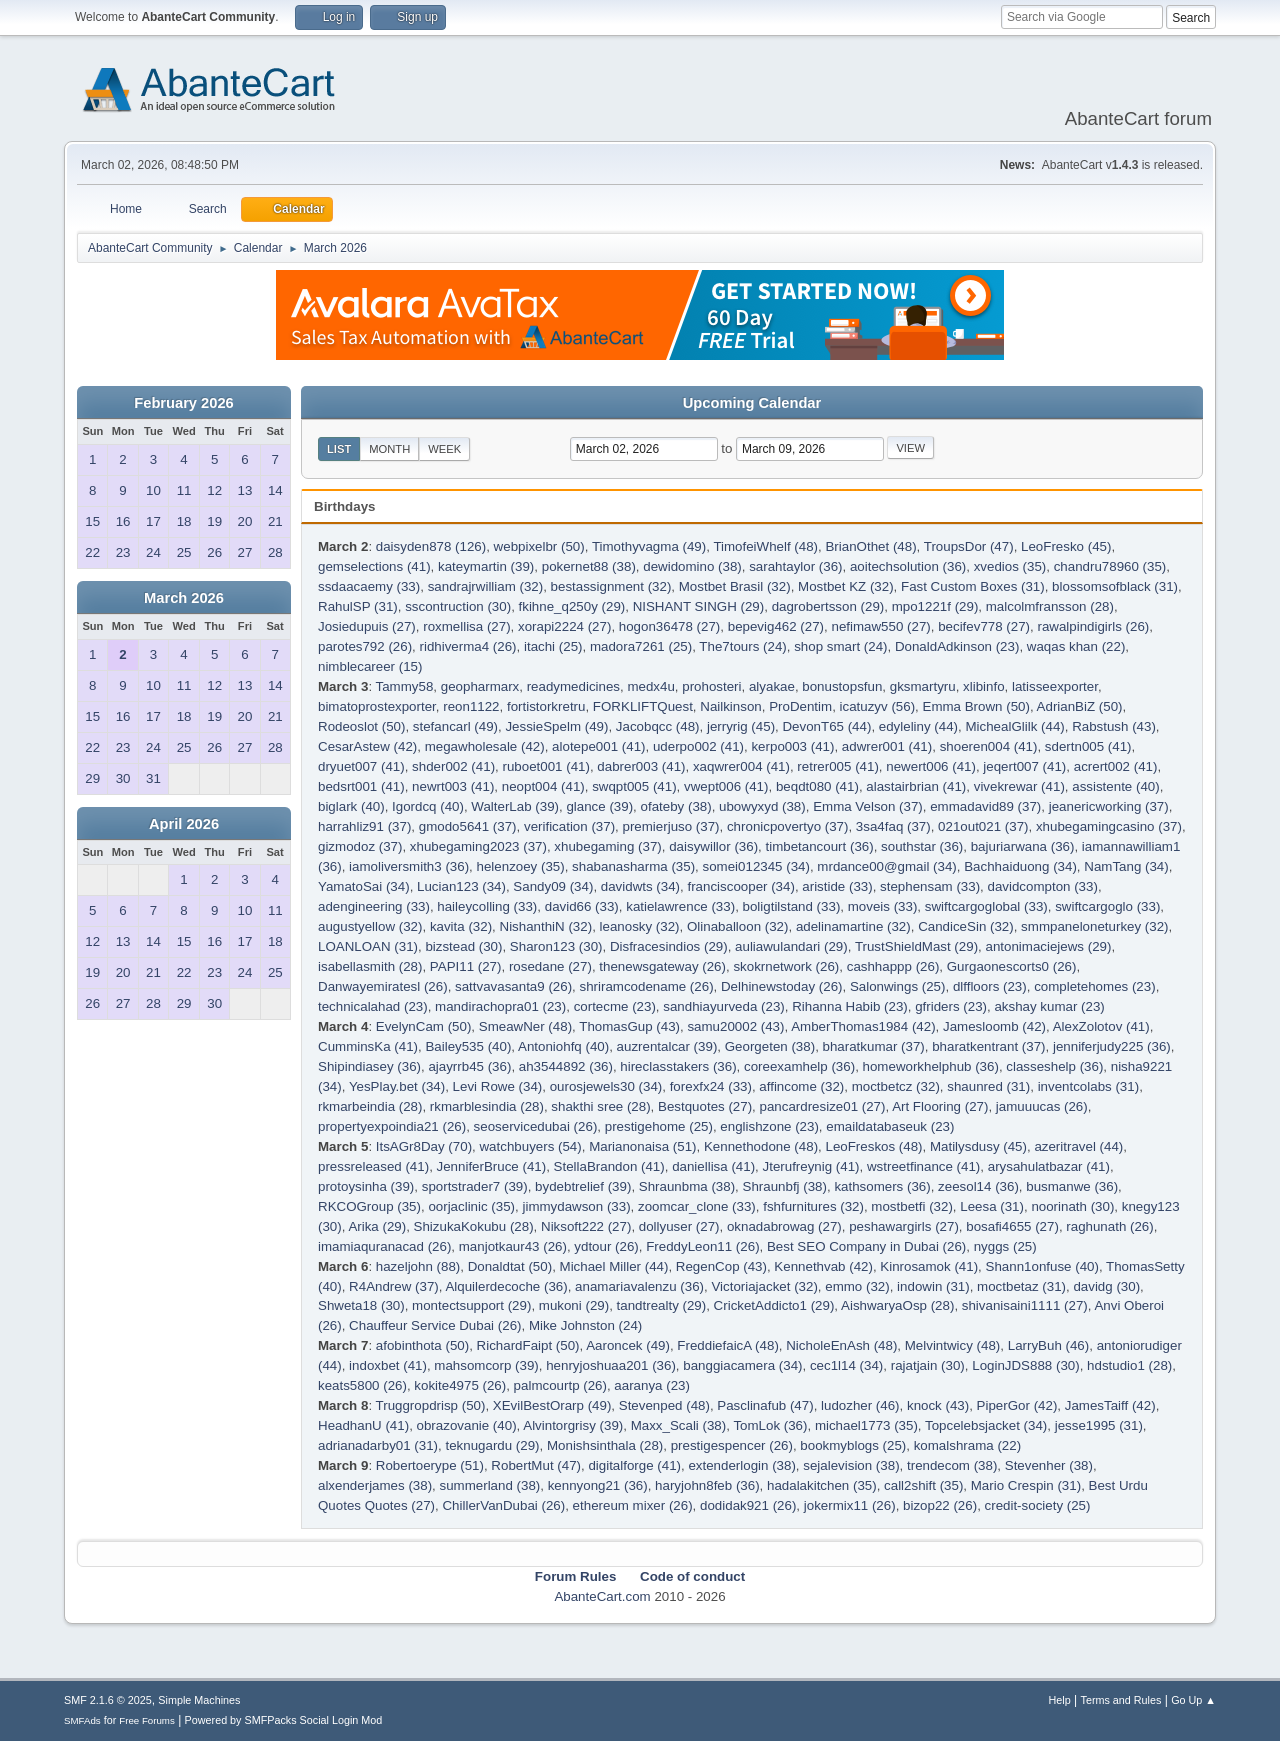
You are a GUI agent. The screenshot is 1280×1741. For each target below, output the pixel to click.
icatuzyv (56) (878, 706)
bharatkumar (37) (874, 1046)
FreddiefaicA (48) (728, 1345)
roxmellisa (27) (466, 626)
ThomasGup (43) (629, 1026)
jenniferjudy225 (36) (1112, 1046)
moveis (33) (883, 906)
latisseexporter (1055, 686)
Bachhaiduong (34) (1020, 866)
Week (444, 449)
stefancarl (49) (455, 726)
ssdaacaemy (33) (369, 586)
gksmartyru (923, 686)
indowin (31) (933, 1286)
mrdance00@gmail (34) (886, 866)
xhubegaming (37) (607, 846)
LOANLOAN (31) (368, 946)
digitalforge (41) (634, 1465)
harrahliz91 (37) (364, 826)
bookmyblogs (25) (853, 1445)
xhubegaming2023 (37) (478, 846)
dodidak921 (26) (748, 1505)
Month (389, 449)
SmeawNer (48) (525, 1026)
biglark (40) (351, 806)
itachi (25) (553, 646)
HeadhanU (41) (363, 1425)
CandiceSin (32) (966, 926)
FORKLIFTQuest (643, 706)
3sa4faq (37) (893, 826)
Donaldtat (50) (510, 1266)
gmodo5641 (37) (468, 826)
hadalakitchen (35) (822, 1485)
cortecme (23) (615, 1006)
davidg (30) (1106, 1286)
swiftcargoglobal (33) (986, 906)
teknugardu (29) (492, 1445)
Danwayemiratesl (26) (383, 986)
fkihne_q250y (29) (572, 606)
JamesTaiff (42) (1110, 1405)
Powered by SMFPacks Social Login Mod (284, 1720)
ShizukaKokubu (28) (474, 1226)
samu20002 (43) (735, 1026)
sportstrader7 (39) (475, 1186)
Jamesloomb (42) (994, 1026)
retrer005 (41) (838, 766)
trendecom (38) (952, 1465)
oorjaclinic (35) (471, 1206)
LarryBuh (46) (1049, 1345)
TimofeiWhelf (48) (765, 546)
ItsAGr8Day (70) (424, 1146)
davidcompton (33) (1043, 886)
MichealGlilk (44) (1014, 726)
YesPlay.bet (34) (397, 1086)
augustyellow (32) (370, 926)
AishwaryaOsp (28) (897, 1305)
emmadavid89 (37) (985, 806)
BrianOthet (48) (870, 546)
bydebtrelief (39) (583, 1186)
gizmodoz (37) (360, 846)
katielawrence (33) (680, 906)
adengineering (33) (374, 906)
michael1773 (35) (866, 1425)
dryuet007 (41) (361, 766)
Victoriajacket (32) (764, 1286)
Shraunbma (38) (687, 1186)
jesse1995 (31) (1099, 1425)
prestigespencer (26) (732, 1445)
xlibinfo (984, 686)
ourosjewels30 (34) (606, 1086)
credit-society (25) (1038, 1505)
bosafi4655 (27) (1012, 1226)
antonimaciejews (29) (1048, 946)
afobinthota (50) (422, 1345)
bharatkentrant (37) (988, 1046)
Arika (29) (377, 1226)
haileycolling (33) (487, 906)
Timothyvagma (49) (649, 546)
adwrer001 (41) (887, 746)
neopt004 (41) (543, 786)
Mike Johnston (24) (585, 1325)
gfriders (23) (951, 1006)
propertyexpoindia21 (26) (392, 1126)
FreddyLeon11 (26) (702, 1246)
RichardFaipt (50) (528, 1345)
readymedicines (573, 686)
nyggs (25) (1005, 1246)
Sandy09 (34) (553, 886)
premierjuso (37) (671, 826)
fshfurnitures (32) (813, 1206)
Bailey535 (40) (468, 1046)
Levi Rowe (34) (498, 1086)
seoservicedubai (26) (536, 1126)
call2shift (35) (923, 1485)
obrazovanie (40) (467, 1425)
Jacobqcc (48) (658, 726)
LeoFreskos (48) (873, 1146)
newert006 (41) (931, 766)
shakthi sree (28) (600, 1106)
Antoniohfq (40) (563, 1046)
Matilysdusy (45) (978, 1146)
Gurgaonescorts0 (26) (1012, 966)
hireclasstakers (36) (678, 1066)
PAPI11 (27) (466, 966)
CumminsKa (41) (368, 1046)
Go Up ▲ (1193, 1700)
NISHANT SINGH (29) (699, 606)
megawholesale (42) (485, 746)
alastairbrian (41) (916, 786)
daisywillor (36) (713, 846)
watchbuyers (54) (530, 1146)
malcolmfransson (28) (1050, 606)
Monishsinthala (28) (605, 1445)
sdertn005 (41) (1088, 746)
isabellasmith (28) (370, 966)
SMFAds (82, 1720)
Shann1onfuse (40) (1042, 1266)
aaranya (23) (652, 1385)
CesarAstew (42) (367, 746)
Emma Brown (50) (976, 706)
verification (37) (569, 826)
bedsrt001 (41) (361, 786)
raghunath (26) (1109, 1226)
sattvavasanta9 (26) (513, 986)
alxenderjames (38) (375, 1485)
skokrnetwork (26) (786, 966)
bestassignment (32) (611, 586)
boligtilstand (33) (792, 906)
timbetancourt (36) (820, 846)
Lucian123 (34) (461, 886)
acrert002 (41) (1116, 766)
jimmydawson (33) (576, 1206)
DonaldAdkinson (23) (957, 646)
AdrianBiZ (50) (1080, 706)
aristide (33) (837, 886)
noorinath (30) (1072, 1206)
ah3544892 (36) (566, 1066)
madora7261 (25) (641, 646)
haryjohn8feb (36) (707, 1485)
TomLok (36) (770, 1425)
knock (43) (938, 1405)
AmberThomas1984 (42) (863, 1026)
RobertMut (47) (536, 1465)
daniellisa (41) (713, 1166)
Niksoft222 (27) (586, 1226)
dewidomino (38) (692, 566)
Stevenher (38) (1049, 1465)
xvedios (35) (1010, 566)
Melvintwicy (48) (953, 1345)
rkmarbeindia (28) (370, 1106)
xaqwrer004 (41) (741, 766)
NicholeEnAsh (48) (841, 1345)
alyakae (772, 686)
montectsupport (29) (471, 1305)
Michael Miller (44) (614, 1266)
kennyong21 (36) (598, 1485)
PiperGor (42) (1017, 1405)
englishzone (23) (769, 1126)
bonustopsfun (842, 686)
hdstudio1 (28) (1129, 1365)
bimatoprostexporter (377, 706)
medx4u (650, 686)
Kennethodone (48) (761, 1146)
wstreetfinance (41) (923, 1166)
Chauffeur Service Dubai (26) (435, 1325)
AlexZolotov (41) (1101, 1026)
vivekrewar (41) (1019, 786)
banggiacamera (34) (742, 1365)
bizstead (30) (463, 946)
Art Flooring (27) (940, 1106)
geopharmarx (480, 686)
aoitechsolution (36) (908, 566)
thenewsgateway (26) (662, 966)
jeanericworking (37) (1109, 806)
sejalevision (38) (851, 1465)
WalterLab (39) (515, 806)
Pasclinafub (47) (765, 1405)
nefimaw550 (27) (880, 626)
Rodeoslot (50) (361, 726)
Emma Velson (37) (868, 806)
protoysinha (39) (366, 1186)
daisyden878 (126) (431, 546)
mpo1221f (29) (935, 606)
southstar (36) (922, 846)
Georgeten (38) (770, 1046)
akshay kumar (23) (1049, 1006)
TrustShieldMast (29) (916, 946)
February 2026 (183, 403)
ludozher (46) (860, 1405)
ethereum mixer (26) (633, 1505)
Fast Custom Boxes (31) (973, 586)
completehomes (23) (1095, 986)
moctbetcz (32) (896, 1086)
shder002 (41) (453, 766)
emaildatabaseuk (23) (890, 1126)
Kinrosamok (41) (929, 1266)
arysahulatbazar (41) (1049, 1166)
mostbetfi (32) (911, 1206)
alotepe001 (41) (598, 746)
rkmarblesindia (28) (487, 1106)
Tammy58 (405, 686)
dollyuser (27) (679, 1226)
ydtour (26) (606, 1246)
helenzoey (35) (521, 866)
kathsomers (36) (882, 1186)
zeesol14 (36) (978, 1186)
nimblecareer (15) (370, 666)
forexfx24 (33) (711, 1086)
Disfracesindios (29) (669, 946)
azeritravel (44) (1078, 1146)
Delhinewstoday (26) (782, 986)
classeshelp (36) (1054, 1066)
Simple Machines (199, 1700)
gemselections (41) (374, 566)
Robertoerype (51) (430, 1465)
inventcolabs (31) (1089, 1086)
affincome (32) (801, 1086)
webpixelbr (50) (539, 546)
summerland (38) (490, 1485)
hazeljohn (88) (418, 1266)
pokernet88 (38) (589, 566)
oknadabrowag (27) (784, 1226)
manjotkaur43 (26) (513, 1246)
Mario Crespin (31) (1026, 1485)
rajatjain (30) (928, 1365)
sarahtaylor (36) (795, 566)
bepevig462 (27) (776, 626)
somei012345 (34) (756, 866)
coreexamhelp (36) (799, 1066)
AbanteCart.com (602, 1596)
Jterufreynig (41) (811, 1166)
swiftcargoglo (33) (1107, 906)
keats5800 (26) (362, 1385)
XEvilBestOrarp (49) (552, 1405)
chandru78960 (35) (1110, 566)
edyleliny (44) (918, 726)
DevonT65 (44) (826, 726)
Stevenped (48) (664, 1405)
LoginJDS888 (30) (1025, 1365)
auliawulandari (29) (791, 946)
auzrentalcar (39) (667, 1046)
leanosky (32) (640, 926)
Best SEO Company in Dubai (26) (866, 1246)
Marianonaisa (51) (642, 1146)
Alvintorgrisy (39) (573, 1425)
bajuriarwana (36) (1023, 846)
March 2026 (184, 598)
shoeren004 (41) (989, 746)
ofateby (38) (676, 806)
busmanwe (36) (1072, 1186)
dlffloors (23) (990, 986)
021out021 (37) (983, 826)
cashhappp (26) (893, 966)
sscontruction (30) (458, 606)
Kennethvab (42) (823, 1266)
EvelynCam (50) (424, 1026)
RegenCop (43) (721, 1266)
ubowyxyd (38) (762, 806)
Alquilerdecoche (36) (506, 1286)
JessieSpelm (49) (556, 726)
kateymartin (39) (486, 566)
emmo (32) (857, 1286)
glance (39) (599, 806)
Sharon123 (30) (556, 946)
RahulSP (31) (358, 606)
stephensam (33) (930, 886)
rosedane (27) (550, 966)
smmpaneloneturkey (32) (1094, 926)
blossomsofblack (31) (1115, 586)
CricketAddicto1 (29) (774, 1305)
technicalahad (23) (373, 1006)
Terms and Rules (1121, 1700)
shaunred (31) (988, 1086)
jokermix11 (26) (850, 1505)
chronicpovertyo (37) (788, 826)
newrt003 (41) (453, 786)
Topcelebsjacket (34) (986, 1425)
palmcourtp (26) (560, 1385)
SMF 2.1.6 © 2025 (108, 1700)
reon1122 (471, 706)
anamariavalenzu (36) (639, 1286)
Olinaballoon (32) (738, 926)
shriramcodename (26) (647, 986)
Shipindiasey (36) (369, 1066)
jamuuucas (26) (1042, 1106)
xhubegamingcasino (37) (1109, 826)
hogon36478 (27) (670, 626)
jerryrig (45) (741, 726)
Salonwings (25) (898, 986)
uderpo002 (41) (698, 746)
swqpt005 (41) (634, 786)
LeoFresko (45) (1066, 546)
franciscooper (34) (740, 886)
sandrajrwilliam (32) (486, 586)
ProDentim (800, 706)
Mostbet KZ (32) (846, 586)
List (339, 449)
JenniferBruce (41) (492, 1166)
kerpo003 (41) (792, 746)
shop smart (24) (840, 646)
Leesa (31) (992, 1206)
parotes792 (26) (365, 646)
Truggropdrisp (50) (431, 1405)
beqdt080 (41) (817, 786)
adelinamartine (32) (853, 926)
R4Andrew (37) (394, 1286)
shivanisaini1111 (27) (1025, 1305)
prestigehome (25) (659, 1126)
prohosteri (711, 686)
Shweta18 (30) (361, 1305)
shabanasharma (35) (633, 866)
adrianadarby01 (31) (378, 1445)
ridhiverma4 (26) (468, 646)
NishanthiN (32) (546, 926)
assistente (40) (1115, 786)
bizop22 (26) (940, 1505)
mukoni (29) (574, 1305)
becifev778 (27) (984, 626)
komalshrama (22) (967, 1445)
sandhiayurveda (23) (724, 1006)
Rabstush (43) (1114, 726)
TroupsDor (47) (969, 546)
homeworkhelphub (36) (931, 1066)
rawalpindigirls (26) (1093, 626)
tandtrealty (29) (662, 1305)
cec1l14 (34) (846, 1365)
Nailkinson (731, 706)
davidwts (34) (640, 886)
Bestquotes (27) (705, 1106)
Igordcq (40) (428, 806)
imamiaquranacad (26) (384, 1246)
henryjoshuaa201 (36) (611, 1365)
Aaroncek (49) (628, 1345)
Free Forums (147, 1720)
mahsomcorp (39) (486, 1365)
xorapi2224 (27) (564, 626)
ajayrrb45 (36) (469, 1066)
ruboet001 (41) (545, 766)
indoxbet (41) (388, 1365)
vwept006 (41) (726, 786)
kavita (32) (461, 926)
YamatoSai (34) (364, 886)
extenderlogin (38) (741, 1465)
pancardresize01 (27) (823, 1106)
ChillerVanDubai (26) (503, 1505)
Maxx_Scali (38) (679, 1425)
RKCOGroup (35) (369, 1206)
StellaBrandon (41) (609, 1166)
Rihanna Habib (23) (850, 1006)
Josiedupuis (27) (367, 626)
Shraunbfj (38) (785, 1186)
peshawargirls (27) (904, 1226)
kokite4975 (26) (460, 1385)
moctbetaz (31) (1021, 1286)
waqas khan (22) (1076, 646)
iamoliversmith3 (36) (409, 866)
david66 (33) (582, 906)
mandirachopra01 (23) (500, 1006)
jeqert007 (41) (1024, 766)
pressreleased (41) (373, 1166)
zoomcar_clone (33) (697, 1206)
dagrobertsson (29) (828, 606)
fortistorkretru (546, 706)
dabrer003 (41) (641, 766)
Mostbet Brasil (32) (735, 586)
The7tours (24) (742, 646)
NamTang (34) (1126, 866)
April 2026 (184, 824)
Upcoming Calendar (752, 403)
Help (1060, 1700)
